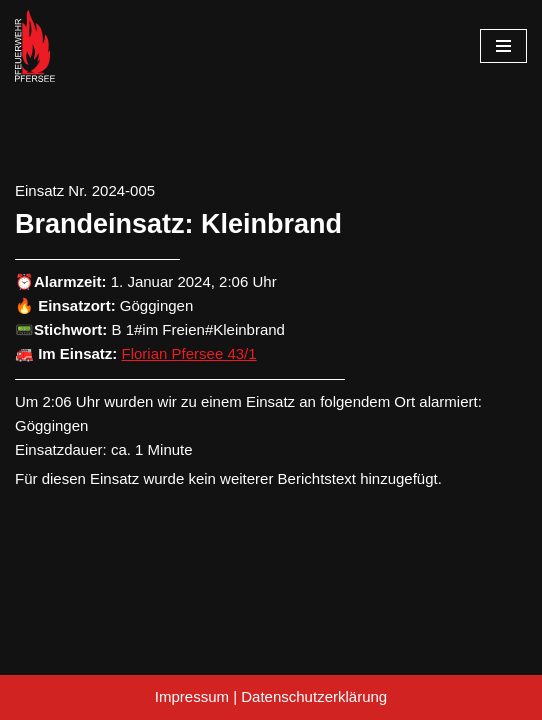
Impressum (192, 696)
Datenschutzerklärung (314, 696)
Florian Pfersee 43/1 (189, 353)
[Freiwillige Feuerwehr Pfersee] (35, 46)
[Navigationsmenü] (503, 46)
